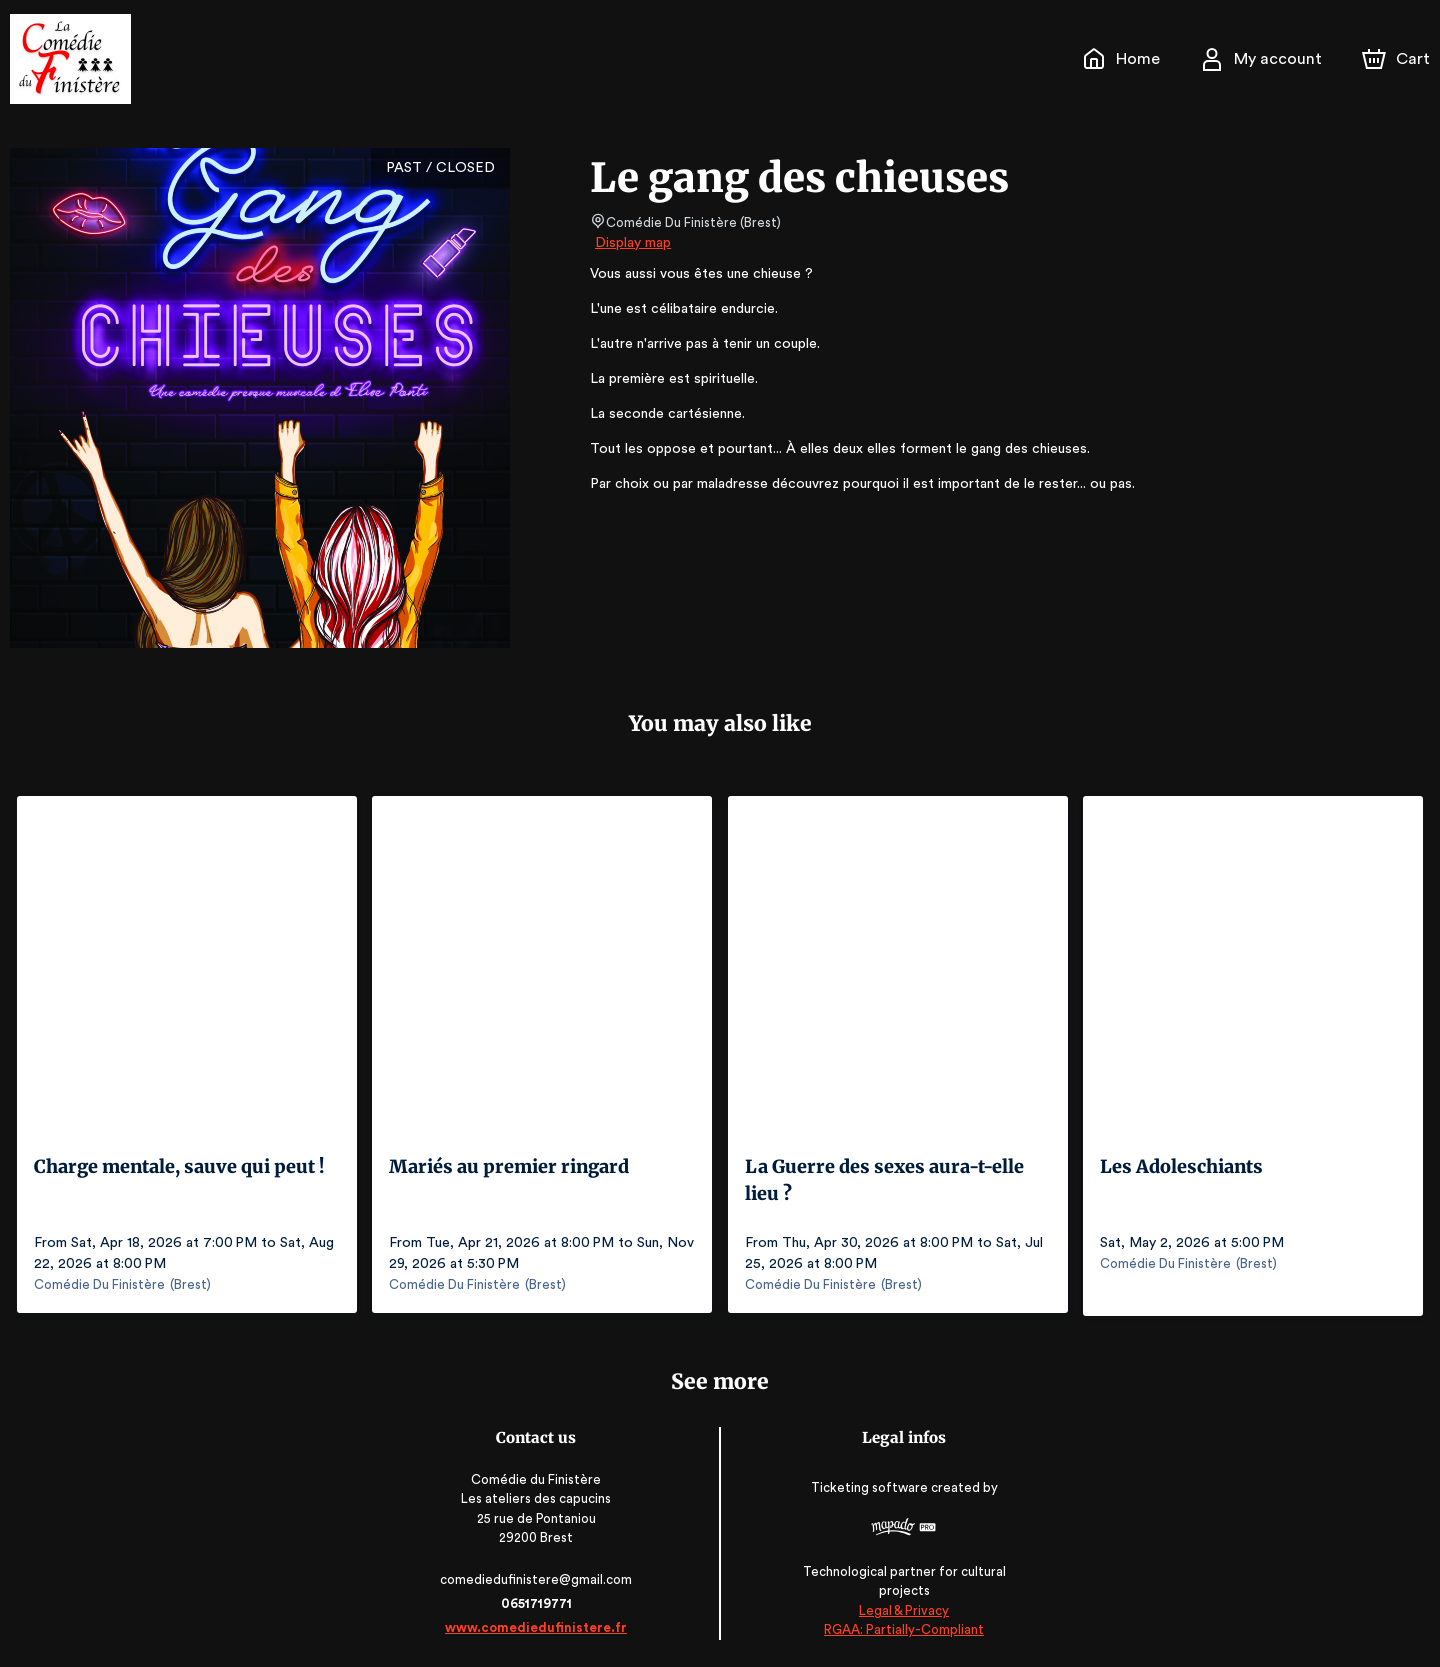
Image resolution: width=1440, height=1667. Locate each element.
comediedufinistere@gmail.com (539, 1576)
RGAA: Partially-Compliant (901, 1626)
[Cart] (1398, 59)
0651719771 (538, 1600)
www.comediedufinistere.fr (539, 1624)
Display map (633, 243)
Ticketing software (869, 1491)
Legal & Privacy (901, 1607)
